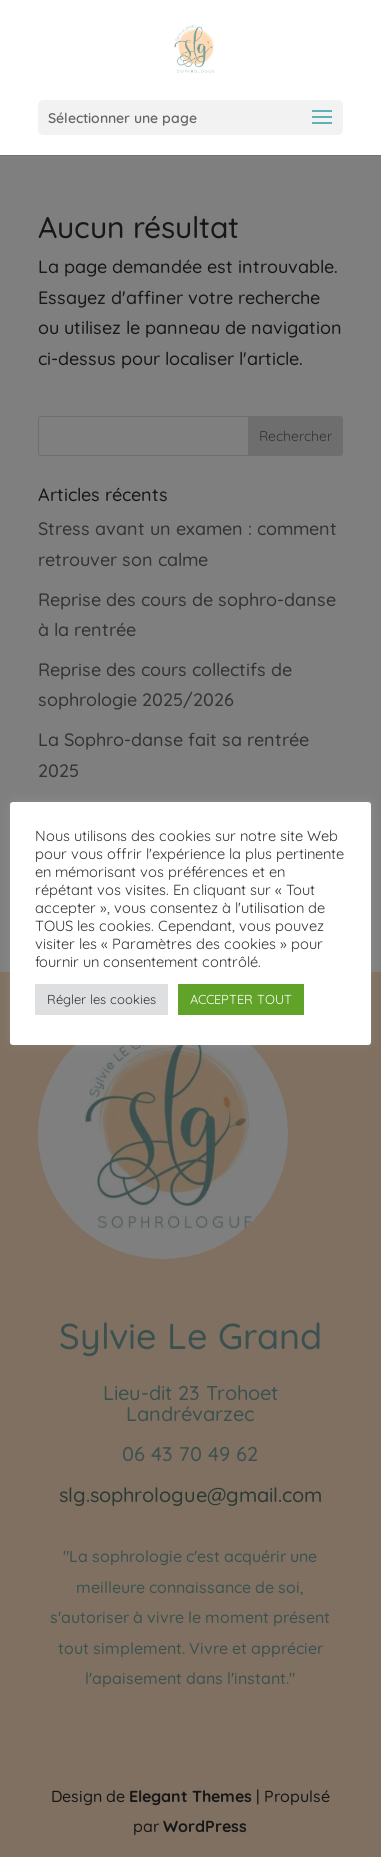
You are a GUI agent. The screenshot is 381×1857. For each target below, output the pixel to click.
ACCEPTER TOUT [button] (241, 999)
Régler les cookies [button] (101, 999)
